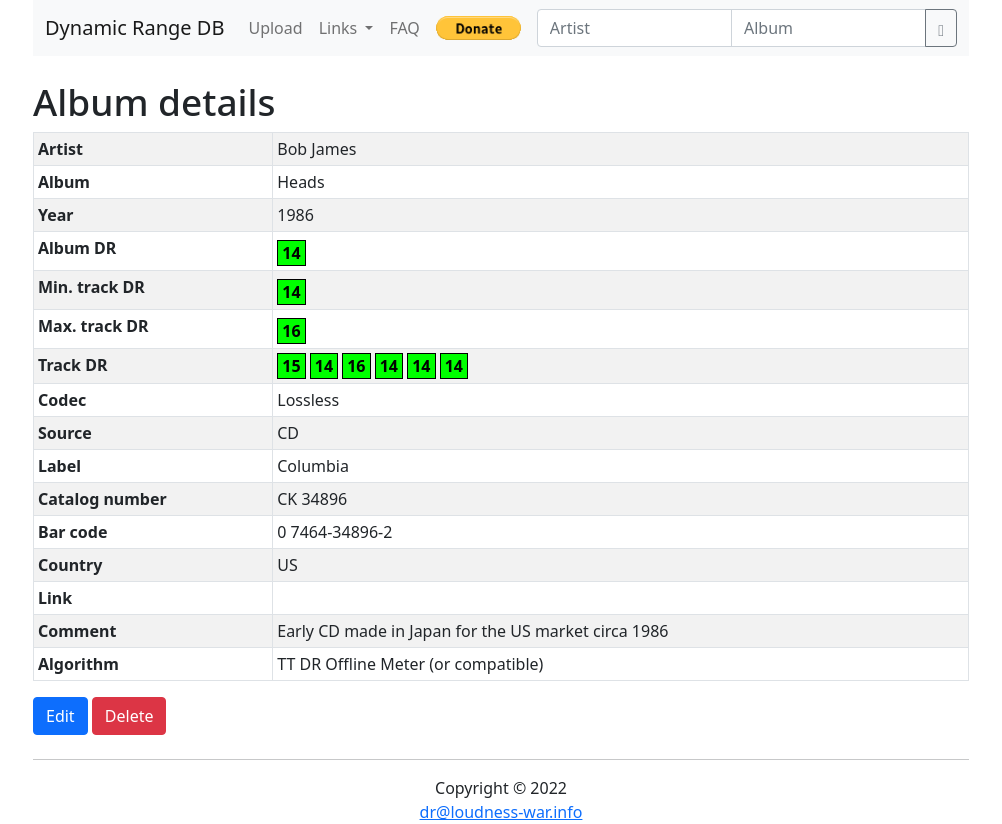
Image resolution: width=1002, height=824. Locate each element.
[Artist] (634, 28)
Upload (275, 28)
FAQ (404, 28)
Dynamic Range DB (134, 27)
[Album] (828, 28)
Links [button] (340, 28)
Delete (129, 716)
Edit (60, 716)
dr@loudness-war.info (501, 812)
